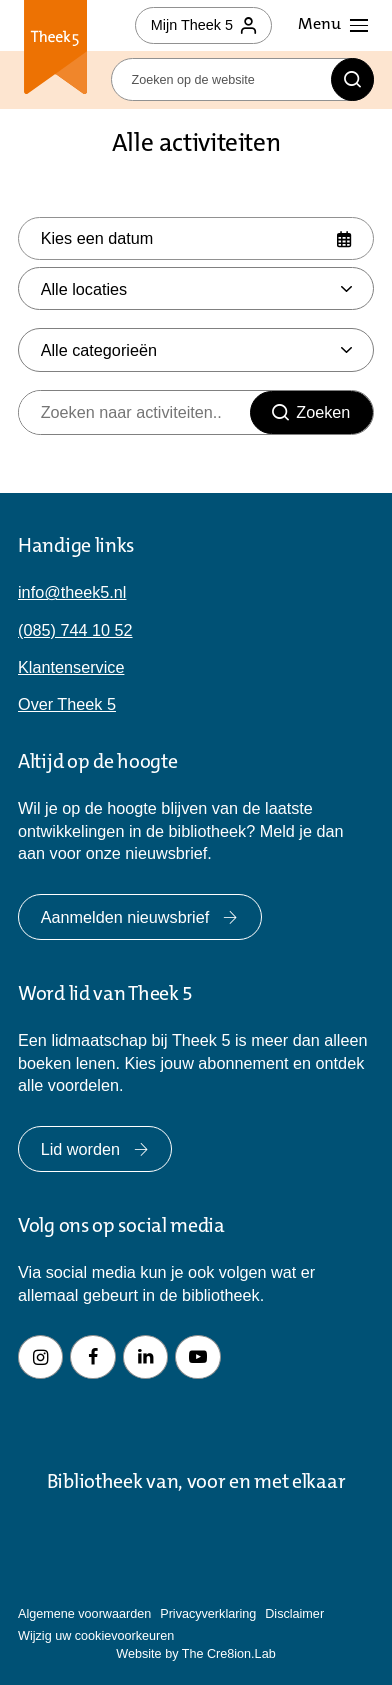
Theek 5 (55, 49)
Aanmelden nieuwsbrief (140, 917)
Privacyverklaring (208, 1614)
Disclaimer (294, 1614)
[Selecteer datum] (196, 238)
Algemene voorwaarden (84, 1614)
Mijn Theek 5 (204, 25)
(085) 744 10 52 (75, 630)
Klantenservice (71, 667)
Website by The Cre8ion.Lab (195, 1654)
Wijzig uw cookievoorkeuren (96, 1636)
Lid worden (95, 1149)
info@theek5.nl (72, 592)
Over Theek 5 (67, 704)
